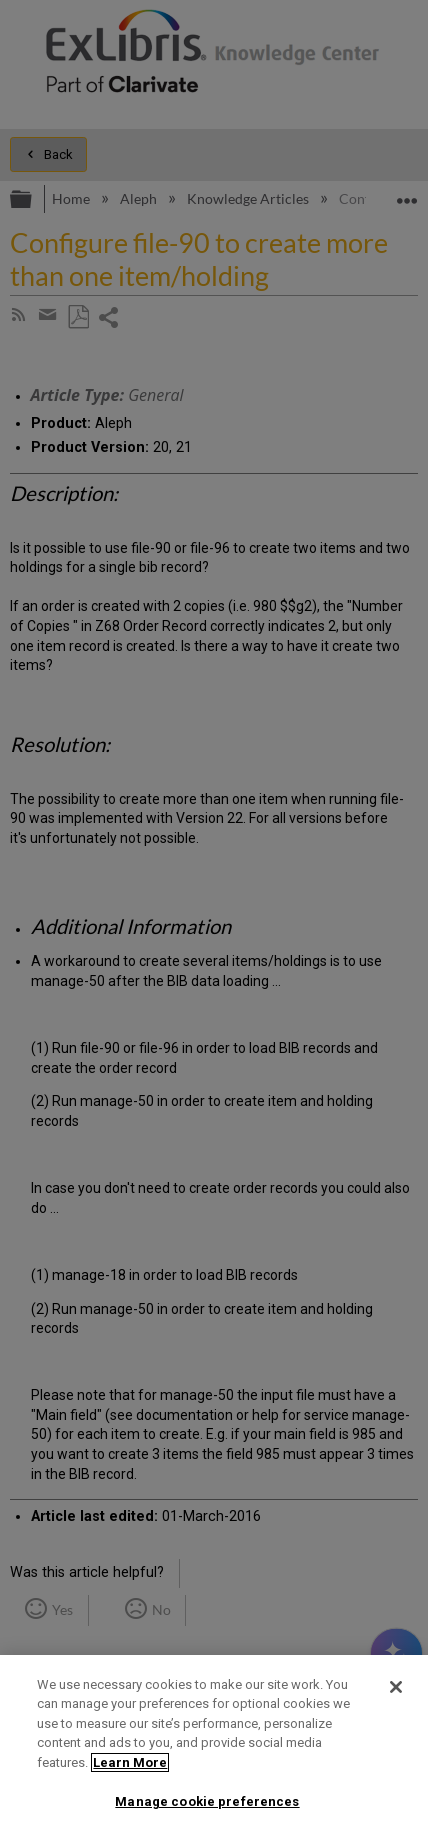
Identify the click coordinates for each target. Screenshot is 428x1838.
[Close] (396, 1687)
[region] (214, 1746)
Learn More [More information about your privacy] (130, 1762)
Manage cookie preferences (207, 1801)
